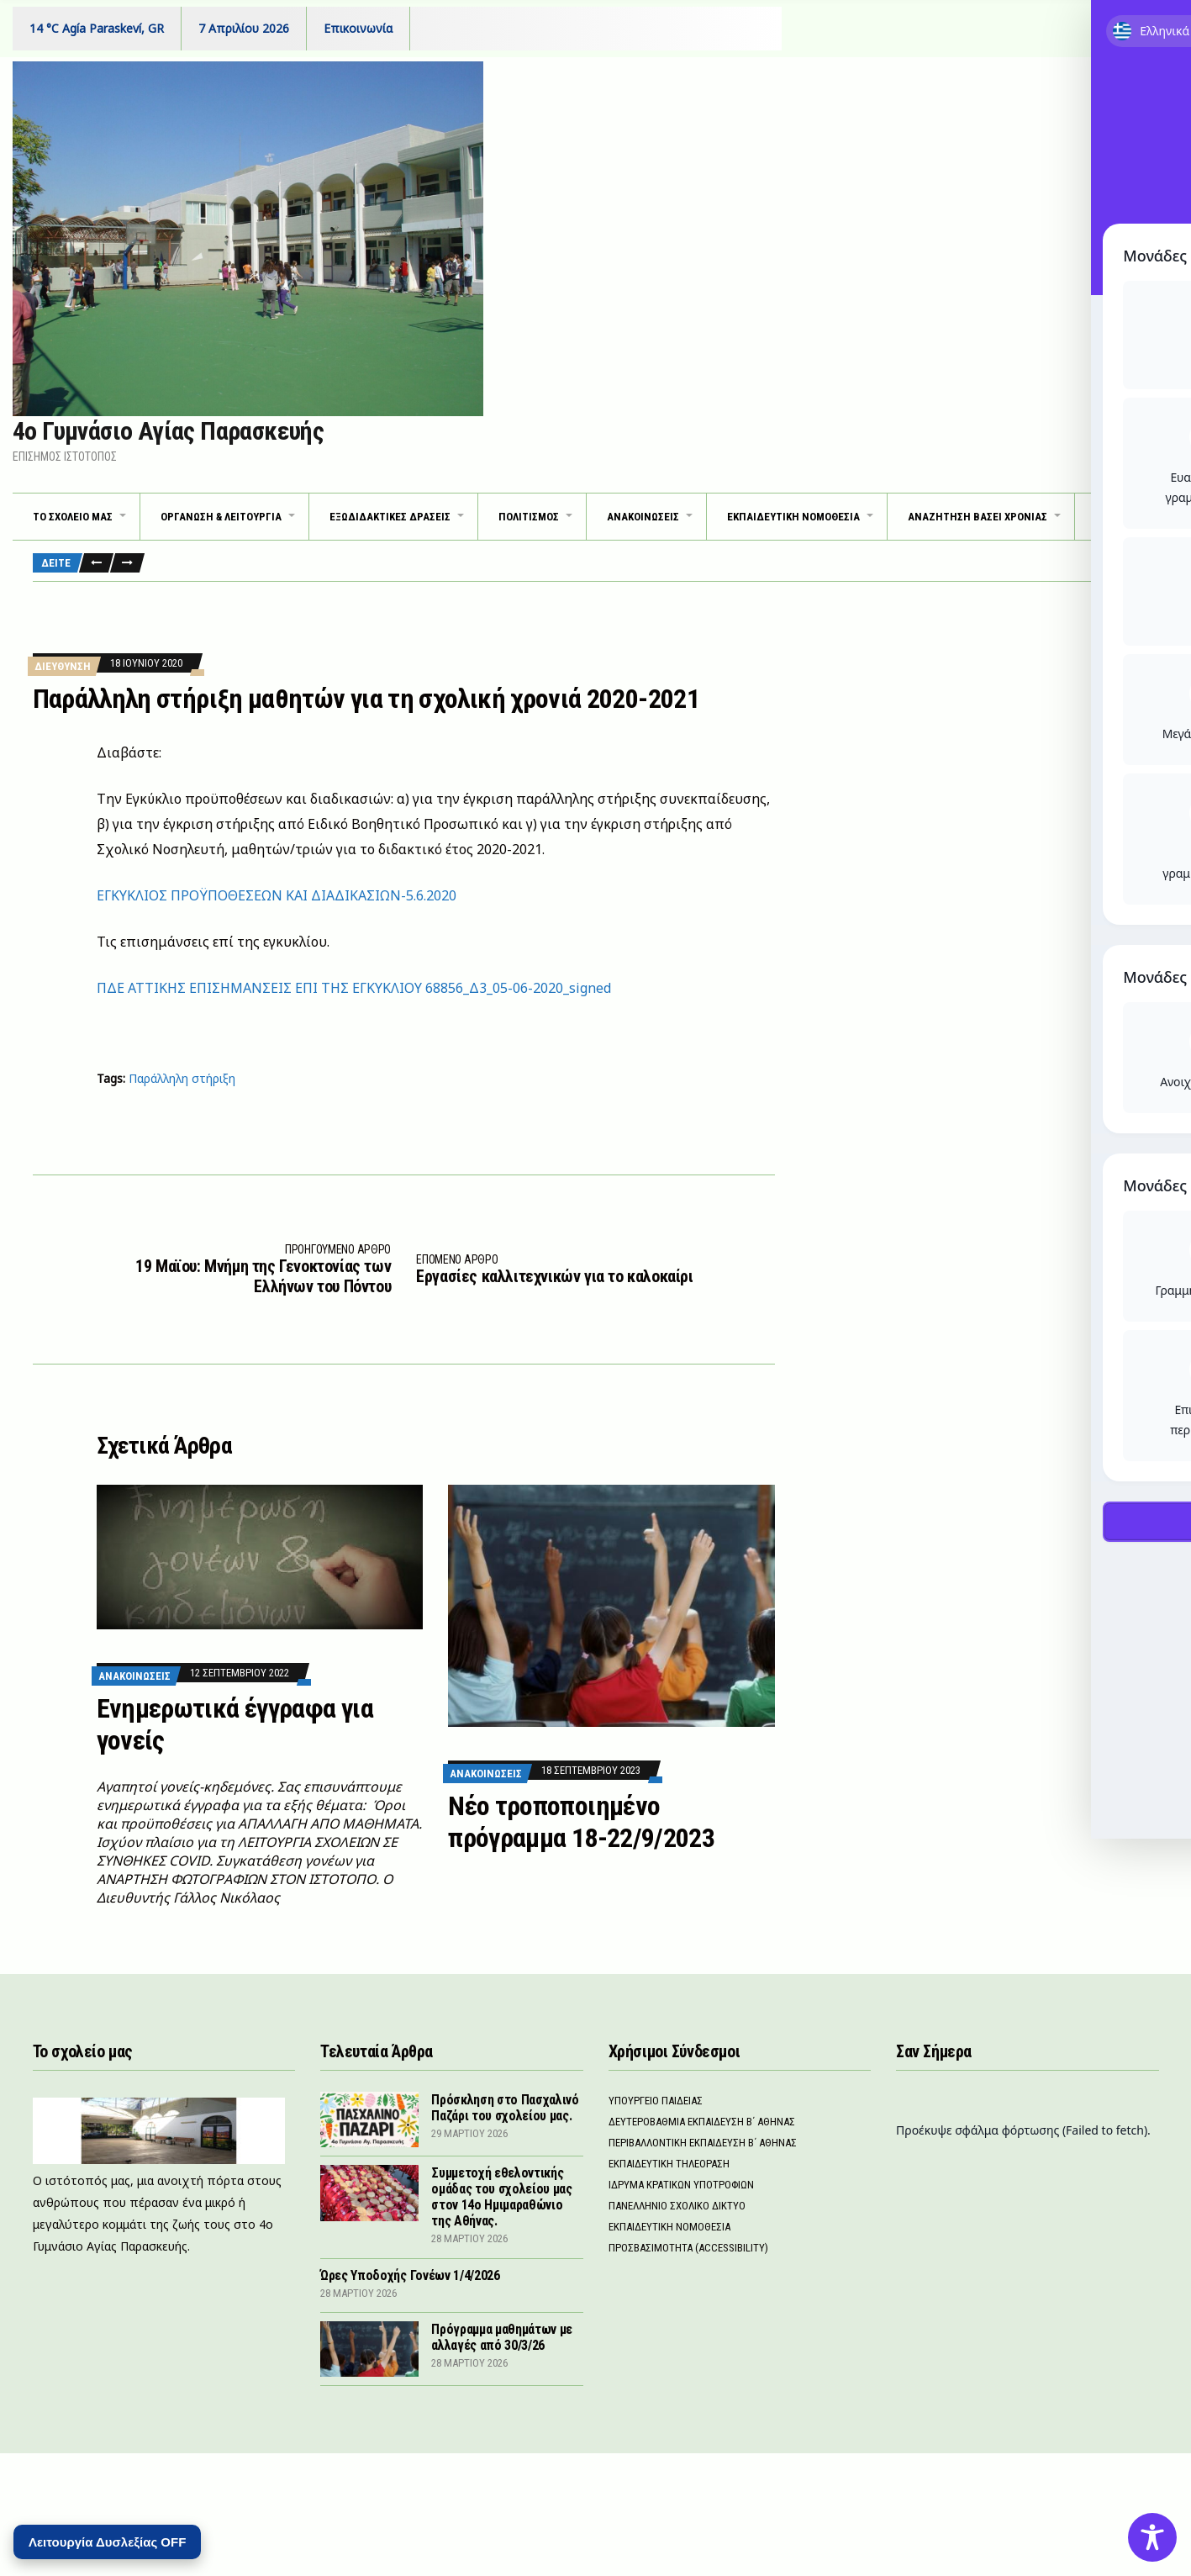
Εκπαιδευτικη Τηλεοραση (669, 2163)
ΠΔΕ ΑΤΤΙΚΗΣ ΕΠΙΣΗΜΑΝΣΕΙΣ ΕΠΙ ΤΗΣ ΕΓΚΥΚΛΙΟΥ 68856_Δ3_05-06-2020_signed (354, 988)
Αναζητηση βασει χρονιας (977, 516)
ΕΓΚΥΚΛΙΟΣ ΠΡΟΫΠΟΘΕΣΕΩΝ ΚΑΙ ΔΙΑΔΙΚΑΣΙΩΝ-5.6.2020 (276, 895)
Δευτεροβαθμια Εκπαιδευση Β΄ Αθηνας (702, 2121)
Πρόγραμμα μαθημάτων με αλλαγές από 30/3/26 (501, 2337)
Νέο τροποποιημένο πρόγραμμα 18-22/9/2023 (581, 1822)
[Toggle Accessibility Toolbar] (1152, 2537)
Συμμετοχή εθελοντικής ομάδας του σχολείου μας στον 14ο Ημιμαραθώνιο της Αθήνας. (501, 2197)
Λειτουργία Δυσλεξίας (107, 2542)
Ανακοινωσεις (134, 1676)
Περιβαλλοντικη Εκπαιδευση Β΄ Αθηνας (703, 2142)
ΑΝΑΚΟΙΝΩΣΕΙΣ (643, 516)
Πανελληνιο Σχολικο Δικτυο (677, 2205)
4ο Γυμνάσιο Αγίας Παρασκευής (168, 431)
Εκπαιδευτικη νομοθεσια (793, 516)
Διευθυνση (62, 666)
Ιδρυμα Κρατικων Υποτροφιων (681, 2184)
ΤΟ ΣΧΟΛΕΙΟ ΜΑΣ (73, 516)
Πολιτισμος (528, 516)
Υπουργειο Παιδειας (656, 2100)
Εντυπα (1127, 516)
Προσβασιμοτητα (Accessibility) (688, 2247)
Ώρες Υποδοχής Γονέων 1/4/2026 (410, 2275)
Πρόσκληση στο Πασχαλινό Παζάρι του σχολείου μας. (505, 2108)
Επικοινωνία (358, 28)
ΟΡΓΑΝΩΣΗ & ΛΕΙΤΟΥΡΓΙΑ (221, 516)
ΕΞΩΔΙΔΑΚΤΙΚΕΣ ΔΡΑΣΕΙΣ (390, 516)
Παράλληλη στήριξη (182, 1078)
